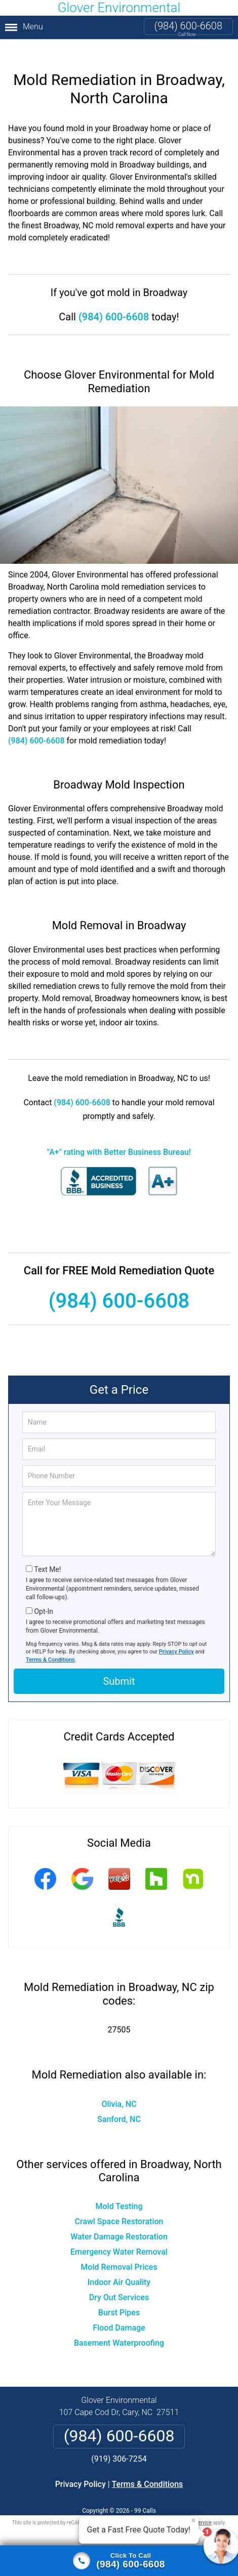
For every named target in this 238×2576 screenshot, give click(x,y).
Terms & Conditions (50, 1643)
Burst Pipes (119, 2296)
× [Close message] (193, 2520)
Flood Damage (119, 2311)
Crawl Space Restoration (118, 2205)
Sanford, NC (119, 2102)
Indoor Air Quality (119, 2266)
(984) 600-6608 (188, 26)
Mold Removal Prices (119, 2251)
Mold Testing (119, 2190)
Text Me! (47, 1553)
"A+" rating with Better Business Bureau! (119, 1135)
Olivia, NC (118, 2087)
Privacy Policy (176, 1635)
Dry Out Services (119, 2281)
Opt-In (43, 1595)
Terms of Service (192, 2506)
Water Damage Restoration (119, 2220)
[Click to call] (119, 2561)
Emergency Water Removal (119, 2235)
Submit (119, 1665)
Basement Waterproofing (119, 2327)
